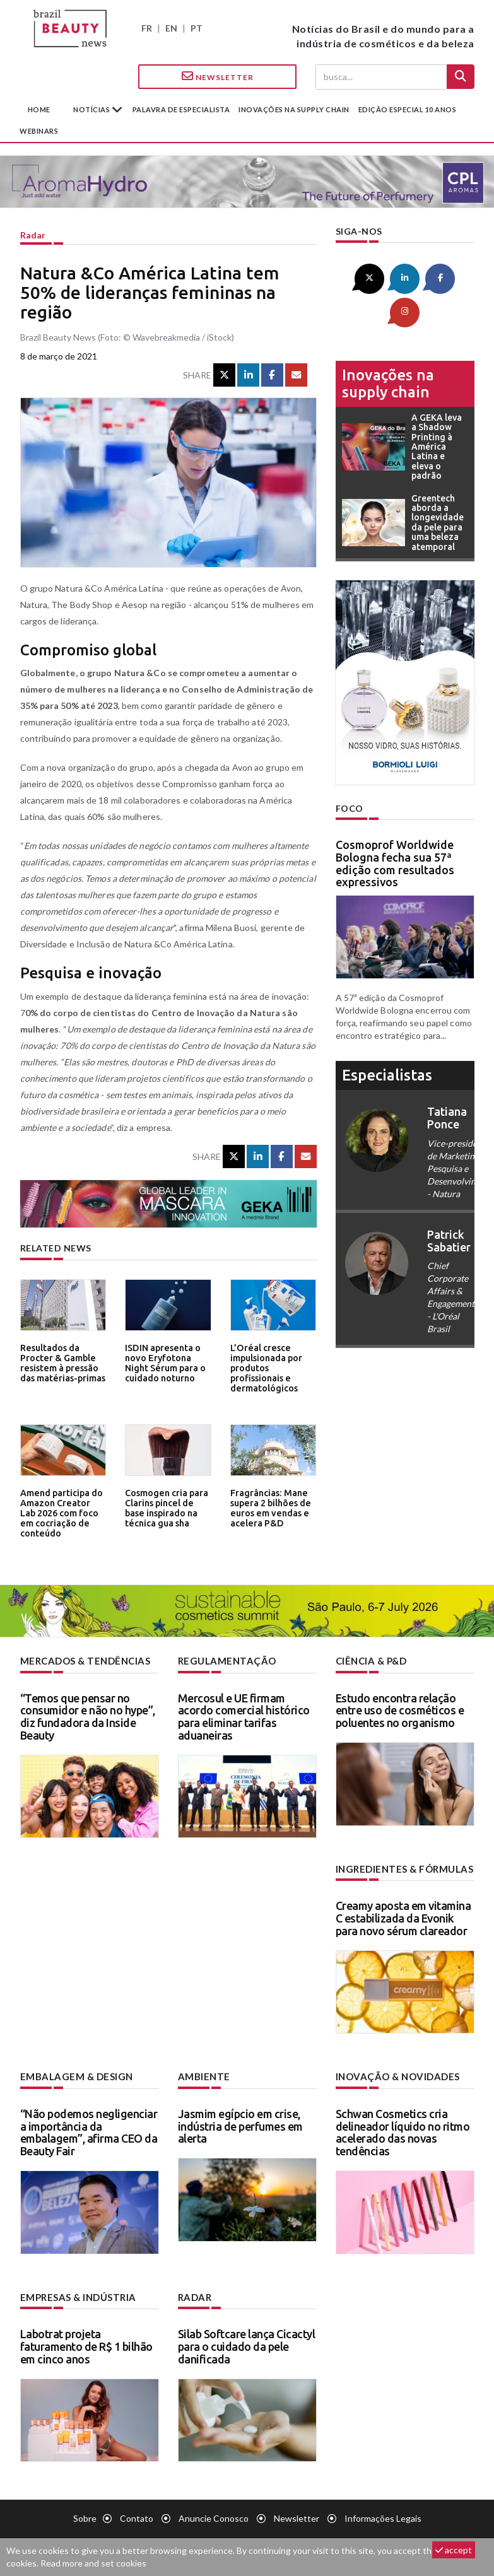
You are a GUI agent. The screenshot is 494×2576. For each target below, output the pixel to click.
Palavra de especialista (181, 109)
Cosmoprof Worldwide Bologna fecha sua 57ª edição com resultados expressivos (395, 828)
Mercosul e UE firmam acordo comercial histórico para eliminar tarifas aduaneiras (244, 1715)
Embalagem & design (73, 2075)
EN (171, 28)
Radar (32, 235)
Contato (136, 2515)
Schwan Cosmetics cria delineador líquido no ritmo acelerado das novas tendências (403, 2130)
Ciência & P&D (371, 1660)
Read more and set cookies (93, 2563)
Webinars (39, 131)
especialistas (387, 1039)
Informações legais (382, 2515)
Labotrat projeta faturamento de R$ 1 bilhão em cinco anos (86, 2344)
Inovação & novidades (396, 2075)
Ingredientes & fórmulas (402, 1868)
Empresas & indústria (76, 2295)
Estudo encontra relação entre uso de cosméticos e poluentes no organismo (400, 1709)
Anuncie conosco (214, 2515)
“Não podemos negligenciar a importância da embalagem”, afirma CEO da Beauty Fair (89, 2130)
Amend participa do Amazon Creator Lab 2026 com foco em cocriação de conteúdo (61, 1511)
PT (197, 28)
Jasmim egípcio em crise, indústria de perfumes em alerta (240, 2124)
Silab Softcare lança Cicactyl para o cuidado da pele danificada (246, 2344)
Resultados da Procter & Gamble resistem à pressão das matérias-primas (61, 1361)
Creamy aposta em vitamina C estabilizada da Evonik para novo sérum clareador (403, 1917)
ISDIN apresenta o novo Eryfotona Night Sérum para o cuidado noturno (167, 1361)
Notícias (92, 109)
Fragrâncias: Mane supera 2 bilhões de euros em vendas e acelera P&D (268, 1507)
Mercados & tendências (83, 1660)
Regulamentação (223, 1660)
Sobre (85, 2515)
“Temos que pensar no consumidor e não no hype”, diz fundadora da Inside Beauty (87, 1715)
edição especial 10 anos (407, 109)
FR (146, 28)
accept (453, 2549)
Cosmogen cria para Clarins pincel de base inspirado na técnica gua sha (164, 1507)
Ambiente (202, 2075)
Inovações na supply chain (294, 109)
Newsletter (218, 76)
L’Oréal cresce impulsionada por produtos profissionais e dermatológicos (265, 1366)
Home (39, 109)
